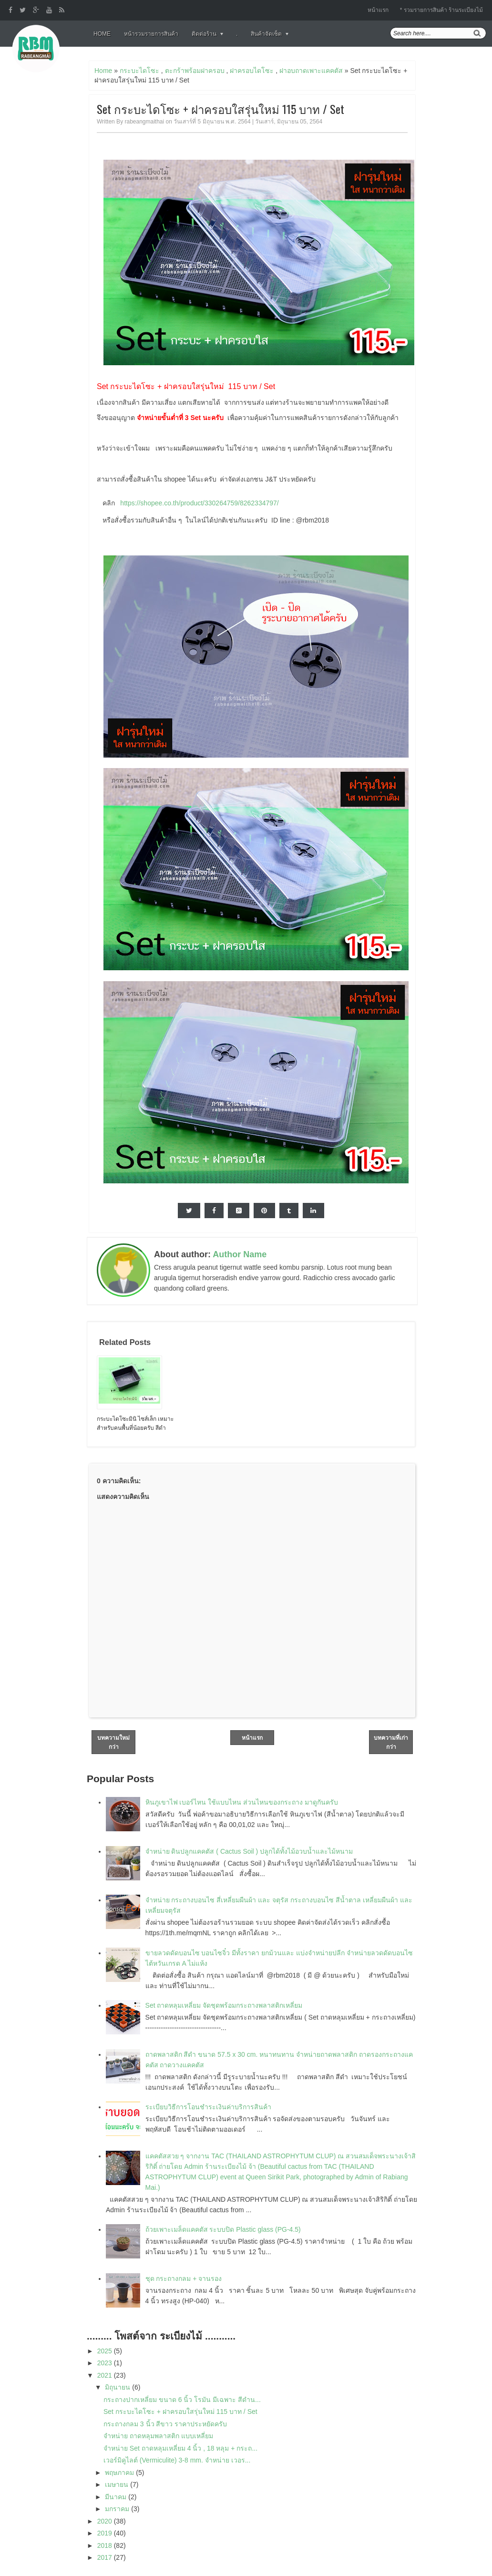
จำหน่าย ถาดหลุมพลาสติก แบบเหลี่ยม (158, 2436)
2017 (105, 2557)
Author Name (239, 1254)
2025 (105, 2351)
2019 (105, 2533)
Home (102, 34)
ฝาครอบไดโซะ (252, 70)
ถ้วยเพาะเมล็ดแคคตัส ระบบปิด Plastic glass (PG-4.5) (223, 2229)
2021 (105, 2375)
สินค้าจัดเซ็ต (266, 34)
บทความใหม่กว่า (113, 1742)
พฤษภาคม (120, 2472)
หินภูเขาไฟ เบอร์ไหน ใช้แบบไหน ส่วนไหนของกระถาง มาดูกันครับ (241, 1802)
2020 (105, 2521)
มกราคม (118, 2509)
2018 (105, 2545)
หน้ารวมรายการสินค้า (151, 34)
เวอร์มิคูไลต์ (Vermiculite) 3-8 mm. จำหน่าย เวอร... (176, 2460)
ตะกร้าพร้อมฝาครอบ (195, 70)
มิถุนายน (118, 2387)
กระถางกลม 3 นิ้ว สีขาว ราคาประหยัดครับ (165, 2424)
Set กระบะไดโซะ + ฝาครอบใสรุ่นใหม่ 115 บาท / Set (220, 109)
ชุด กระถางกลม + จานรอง (183, 2278)
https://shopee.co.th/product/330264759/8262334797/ (199, 503)
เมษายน (117, 2484)
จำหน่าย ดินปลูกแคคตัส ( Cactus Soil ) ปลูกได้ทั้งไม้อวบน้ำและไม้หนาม (249, 1851)
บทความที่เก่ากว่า (391, 1742)
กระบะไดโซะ (139, 70)
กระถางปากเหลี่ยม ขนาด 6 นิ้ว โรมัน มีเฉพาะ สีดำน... (182, 2399)
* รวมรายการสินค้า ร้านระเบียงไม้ (441, 10)
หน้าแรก (378, 10)
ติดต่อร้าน (204, 34)
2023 (105, 2363)
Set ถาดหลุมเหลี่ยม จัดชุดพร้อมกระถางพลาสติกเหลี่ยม (224, 2005)
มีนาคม (116, 2497)
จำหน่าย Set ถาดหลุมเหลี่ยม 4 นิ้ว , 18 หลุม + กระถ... (180, 2448)
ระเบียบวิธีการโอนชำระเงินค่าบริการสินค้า (208, 2107)
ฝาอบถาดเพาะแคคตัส (311, 70)
